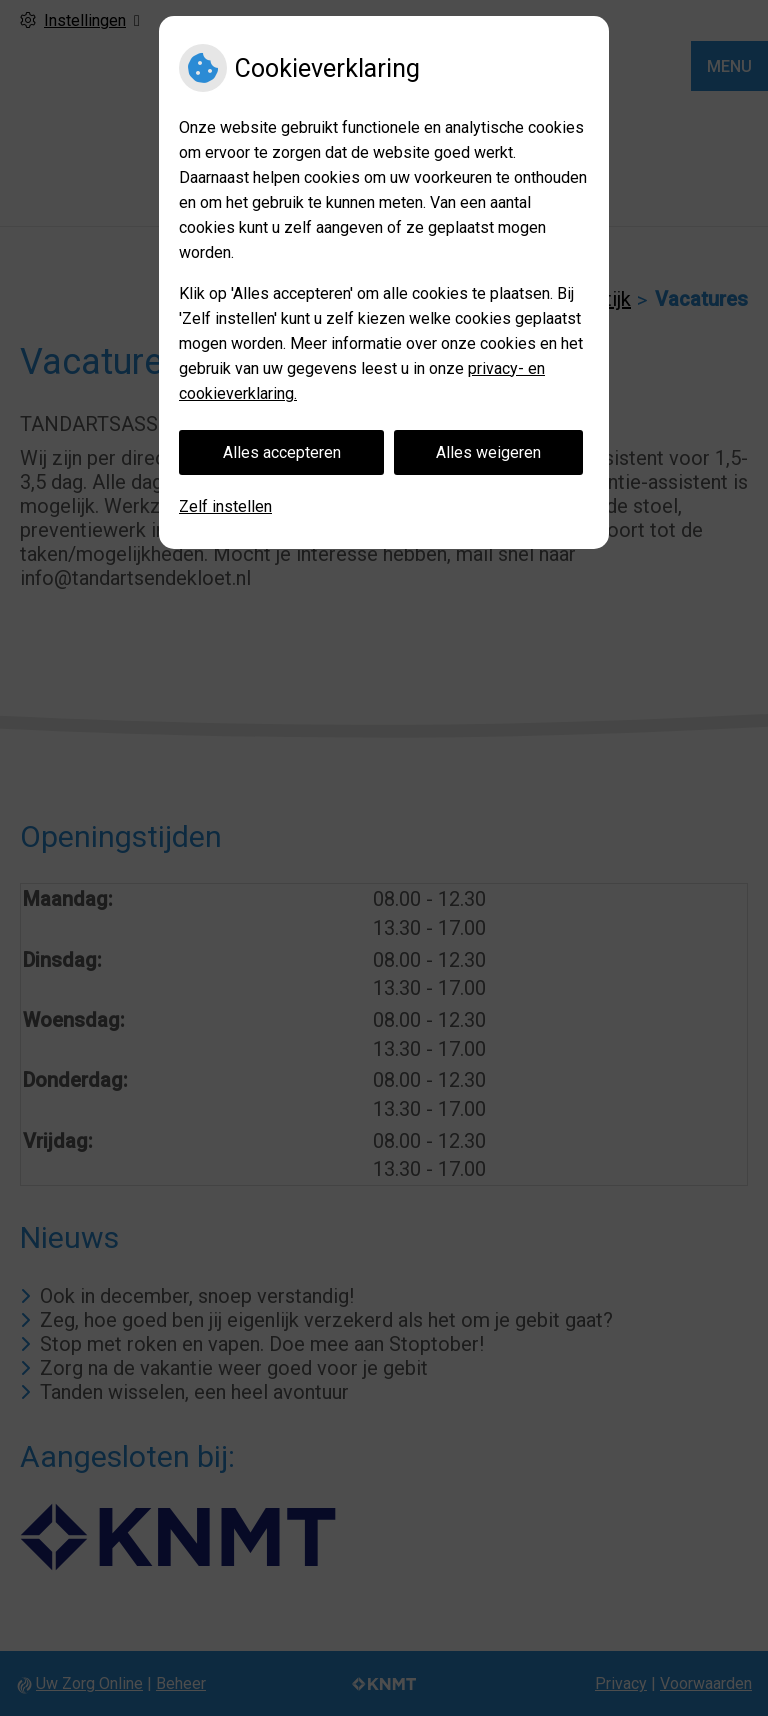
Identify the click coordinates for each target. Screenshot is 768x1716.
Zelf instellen (225, 506)
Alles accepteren (282, 452)
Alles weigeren (488, 452)
